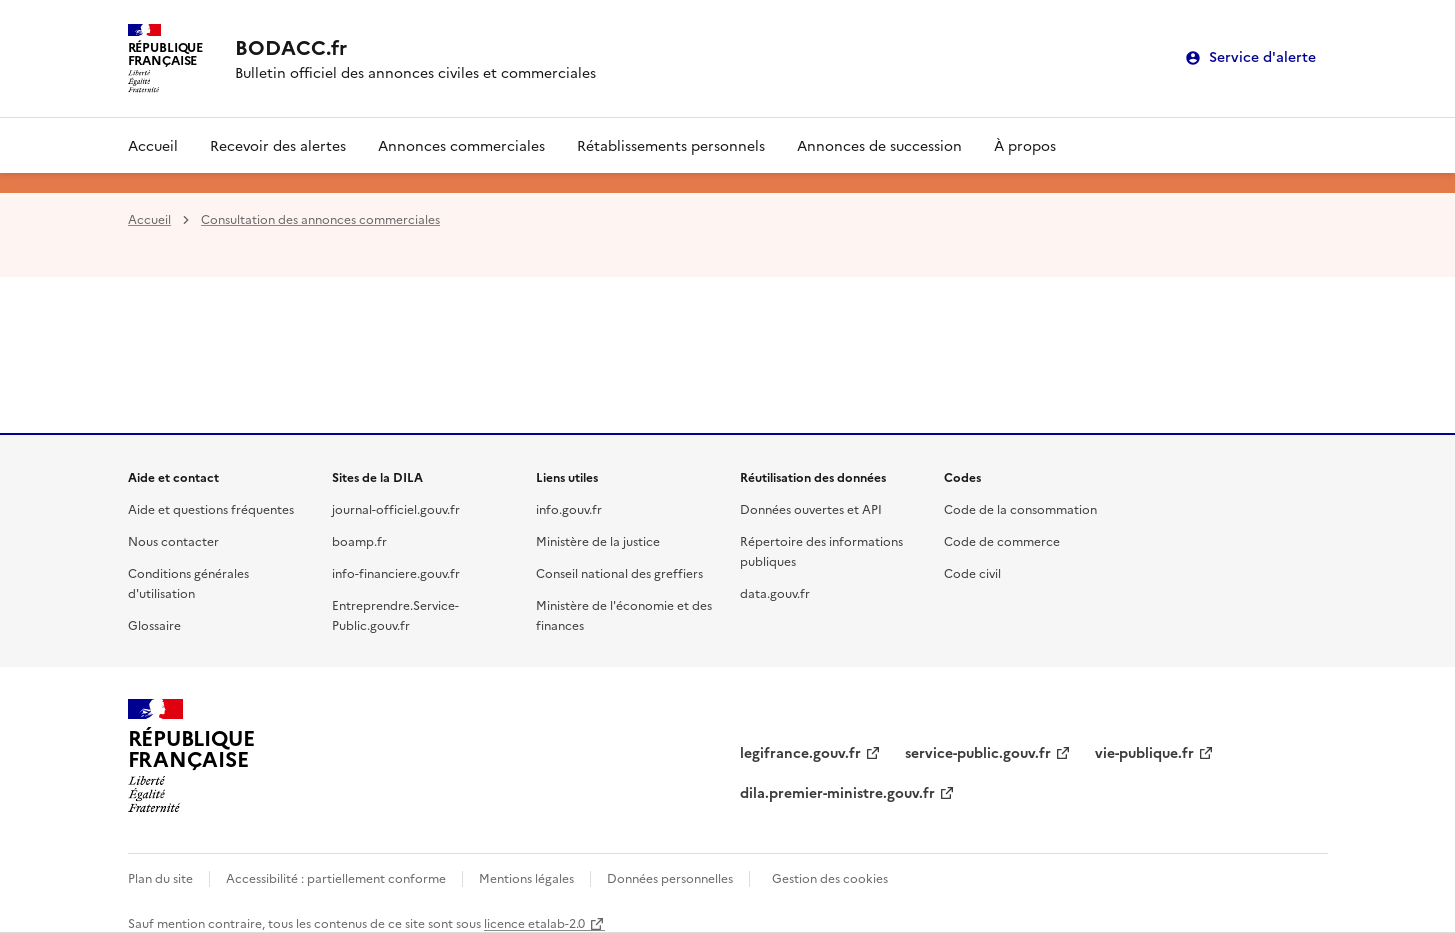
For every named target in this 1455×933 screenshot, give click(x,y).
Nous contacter (173, 540)
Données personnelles (670, 877)
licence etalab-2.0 (534, 922)
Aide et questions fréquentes (211, 508)
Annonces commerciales (461, 145)
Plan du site (160, 877)
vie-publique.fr (1144, 752)
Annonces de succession (879, 145)
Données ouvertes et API (811, 508)
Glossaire (154, 624)
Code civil (972, 572)
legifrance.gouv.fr (800, 752)
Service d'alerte (1262, 57)
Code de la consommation (1020, 508)
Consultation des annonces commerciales (320, 218)
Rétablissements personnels (671, 145)
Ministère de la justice (598, 540)
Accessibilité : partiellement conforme (336, 877)
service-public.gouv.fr (978, 752)
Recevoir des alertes (278, 145)
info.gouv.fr (569, 508)
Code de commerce (1002, 540)
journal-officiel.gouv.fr (396, 508)
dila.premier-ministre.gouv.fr (837, 792)
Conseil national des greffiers (619, 572)
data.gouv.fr (775, 592)
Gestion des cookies (830, 877)
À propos (1025, 145)
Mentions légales (526, 877)
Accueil (153, 145)
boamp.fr (359, 540)
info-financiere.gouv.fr (396, 572)
